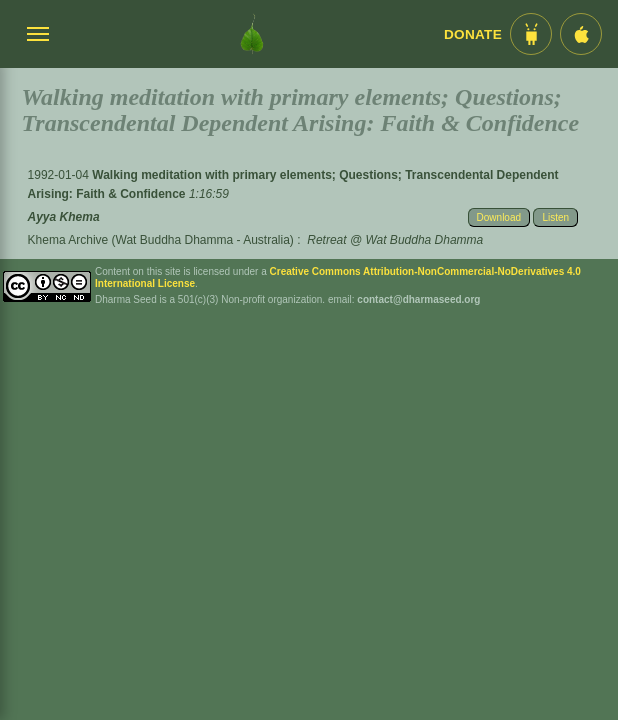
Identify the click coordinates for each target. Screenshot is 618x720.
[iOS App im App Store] (581, 34)
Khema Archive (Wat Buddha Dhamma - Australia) (161, 240)
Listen (555, 217)
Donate (473, 34)
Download (499, 217)
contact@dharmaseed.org (418, 299)
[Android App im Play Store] (531, 34)
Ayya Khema (64, 217)
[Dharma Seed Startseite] (252, 34)
